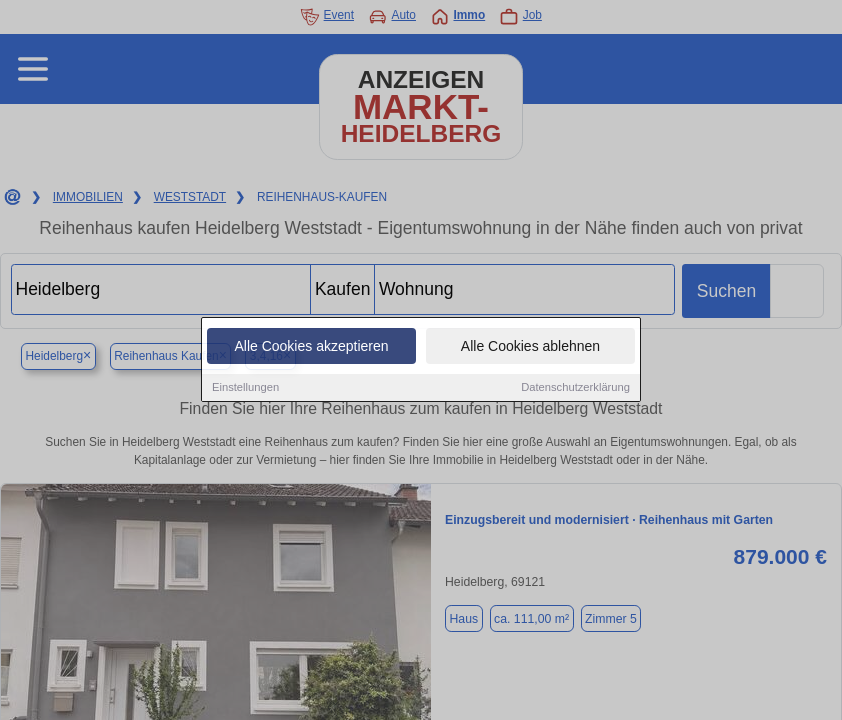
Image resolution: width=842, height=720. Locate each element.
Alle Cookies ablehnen (530, 348)
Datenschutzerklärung (575, 389)
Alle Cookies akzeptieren (311, 348)
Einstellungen (245, 389)
